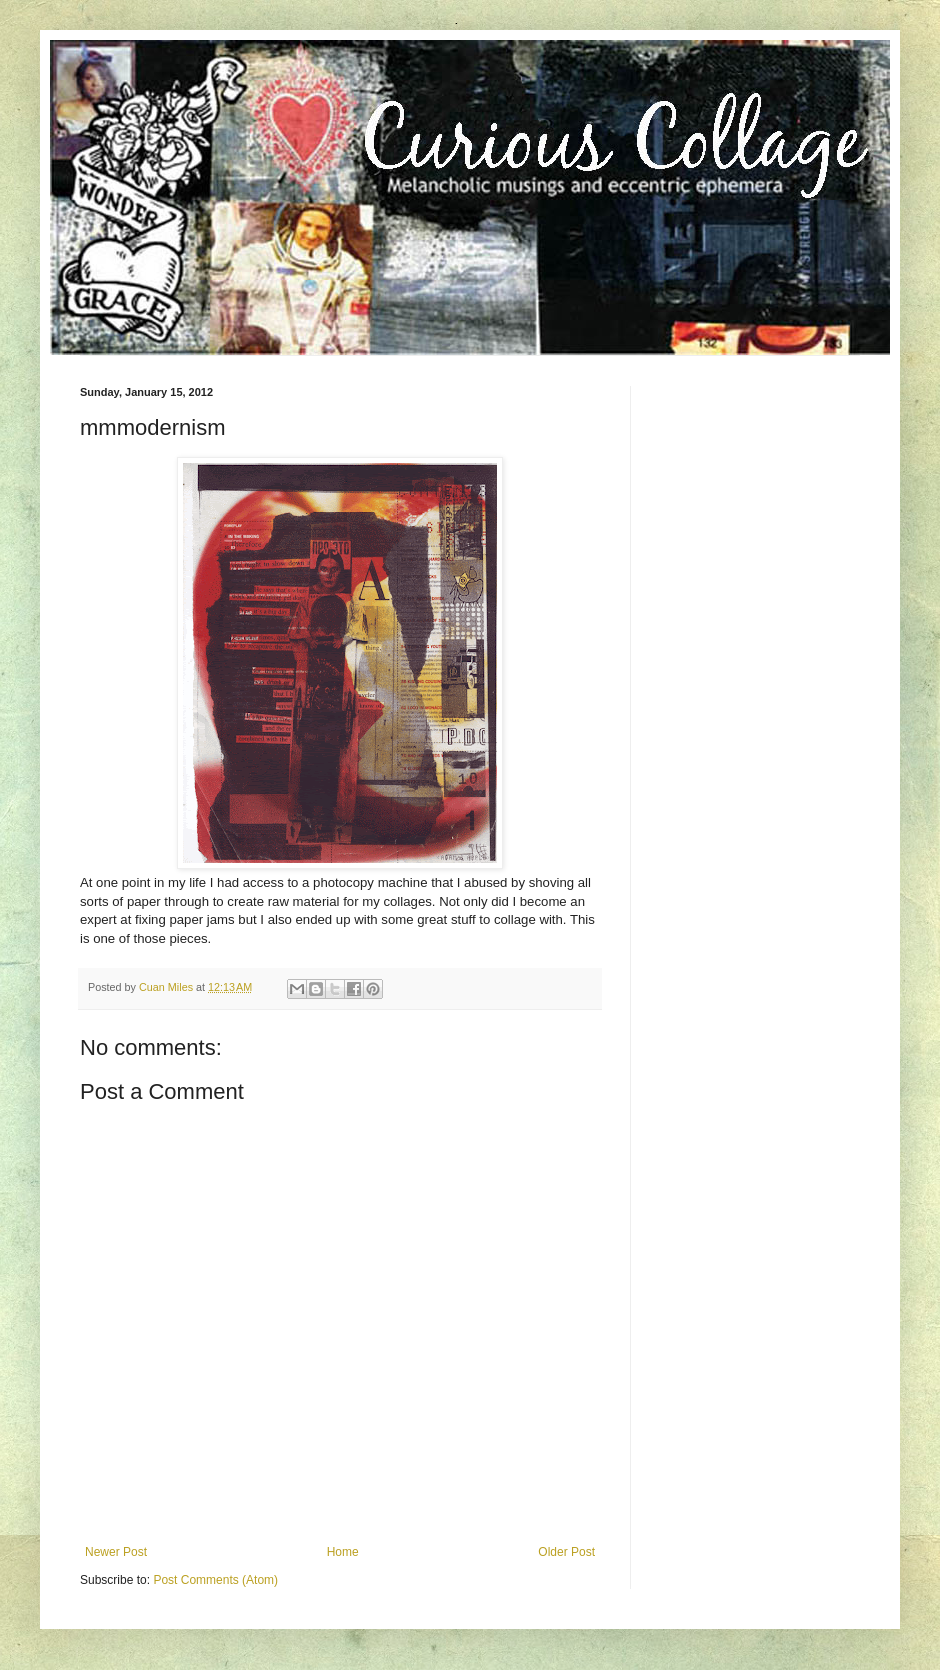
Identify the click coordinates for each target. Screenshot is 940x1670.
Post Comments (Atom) (215, 1580)
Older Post (566, 1552)
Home (343, 1552)
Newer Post (116, 1552)
